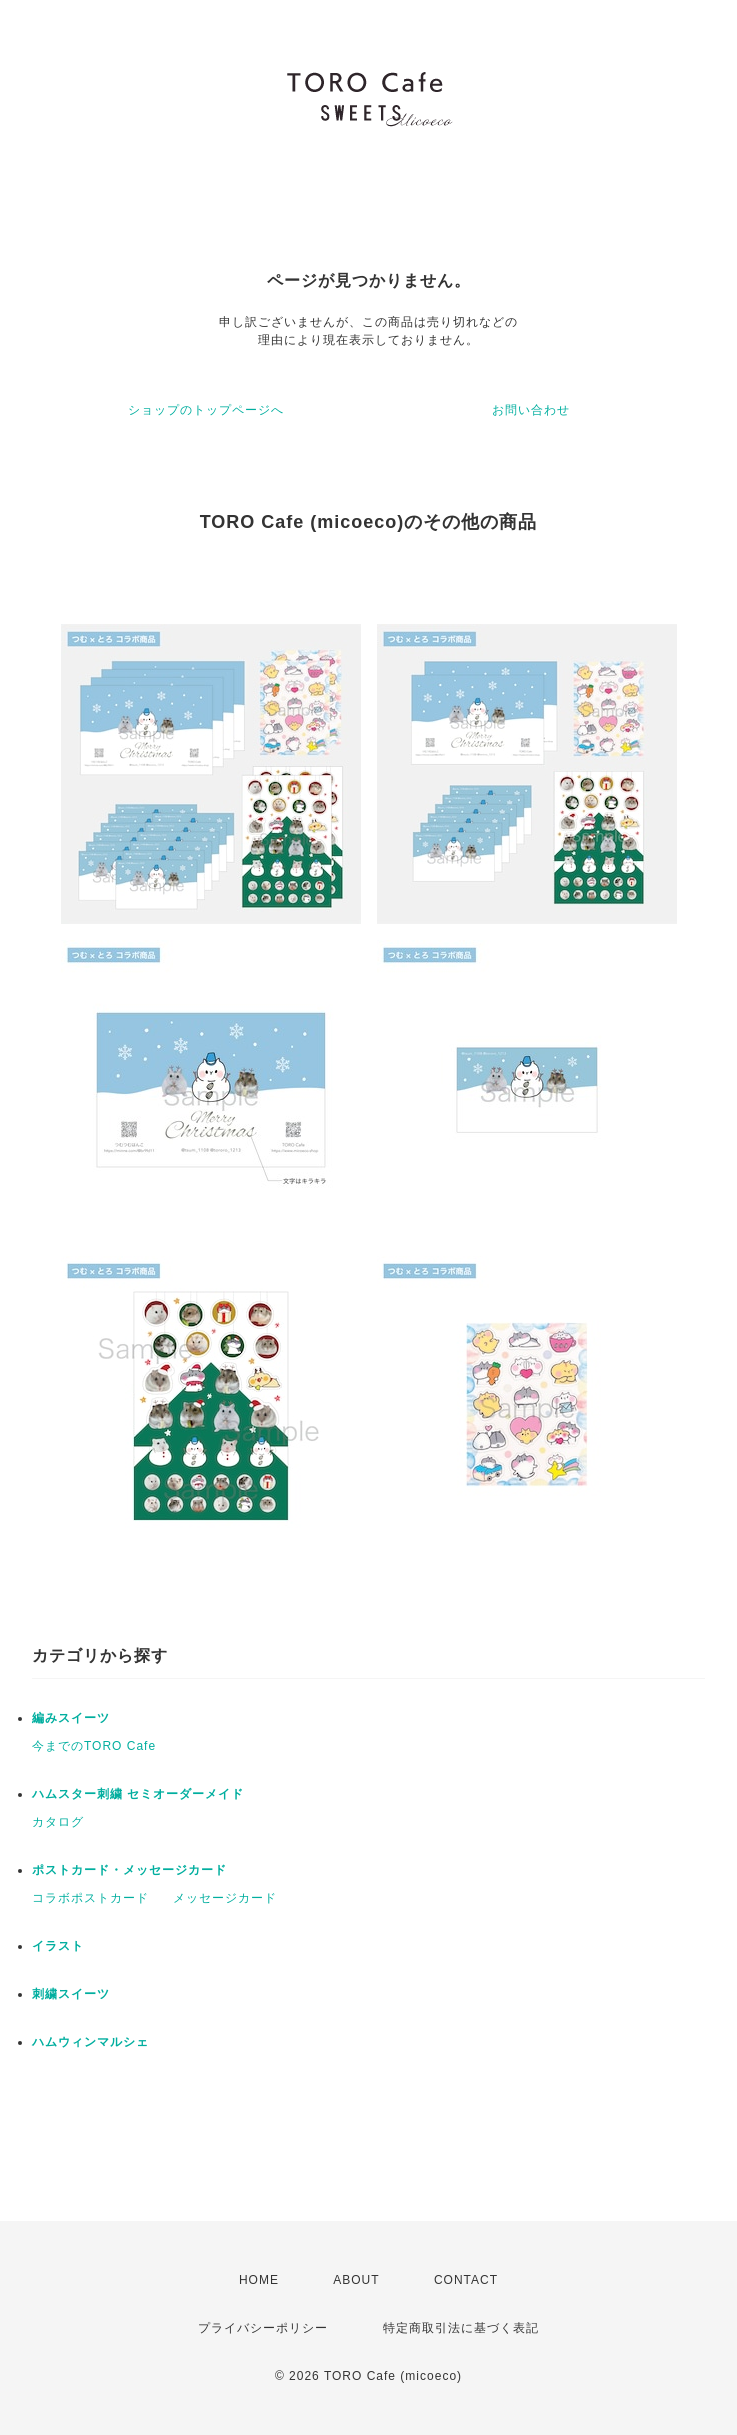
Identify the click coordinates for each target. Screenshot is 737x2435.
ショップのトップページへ (206, 410)
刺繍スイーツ (71, 1994)
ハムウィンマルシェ (90, 2042)
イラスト (58, 1946)
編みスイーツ (71, 1718)
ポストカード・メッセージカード (129, 1870)
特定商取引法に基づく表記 (461, 2328)
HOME (259, 2280)
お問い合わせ (531, 410)
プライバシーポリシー (263, 2328)
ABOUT (356, 2280)
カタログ (58, 1822)
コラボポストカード (90, 1898)
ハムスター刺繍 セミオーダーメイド (138, 1794)
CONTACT (466, 2280)
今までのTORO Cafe (94, 1746)
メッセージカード (225, 1898)
